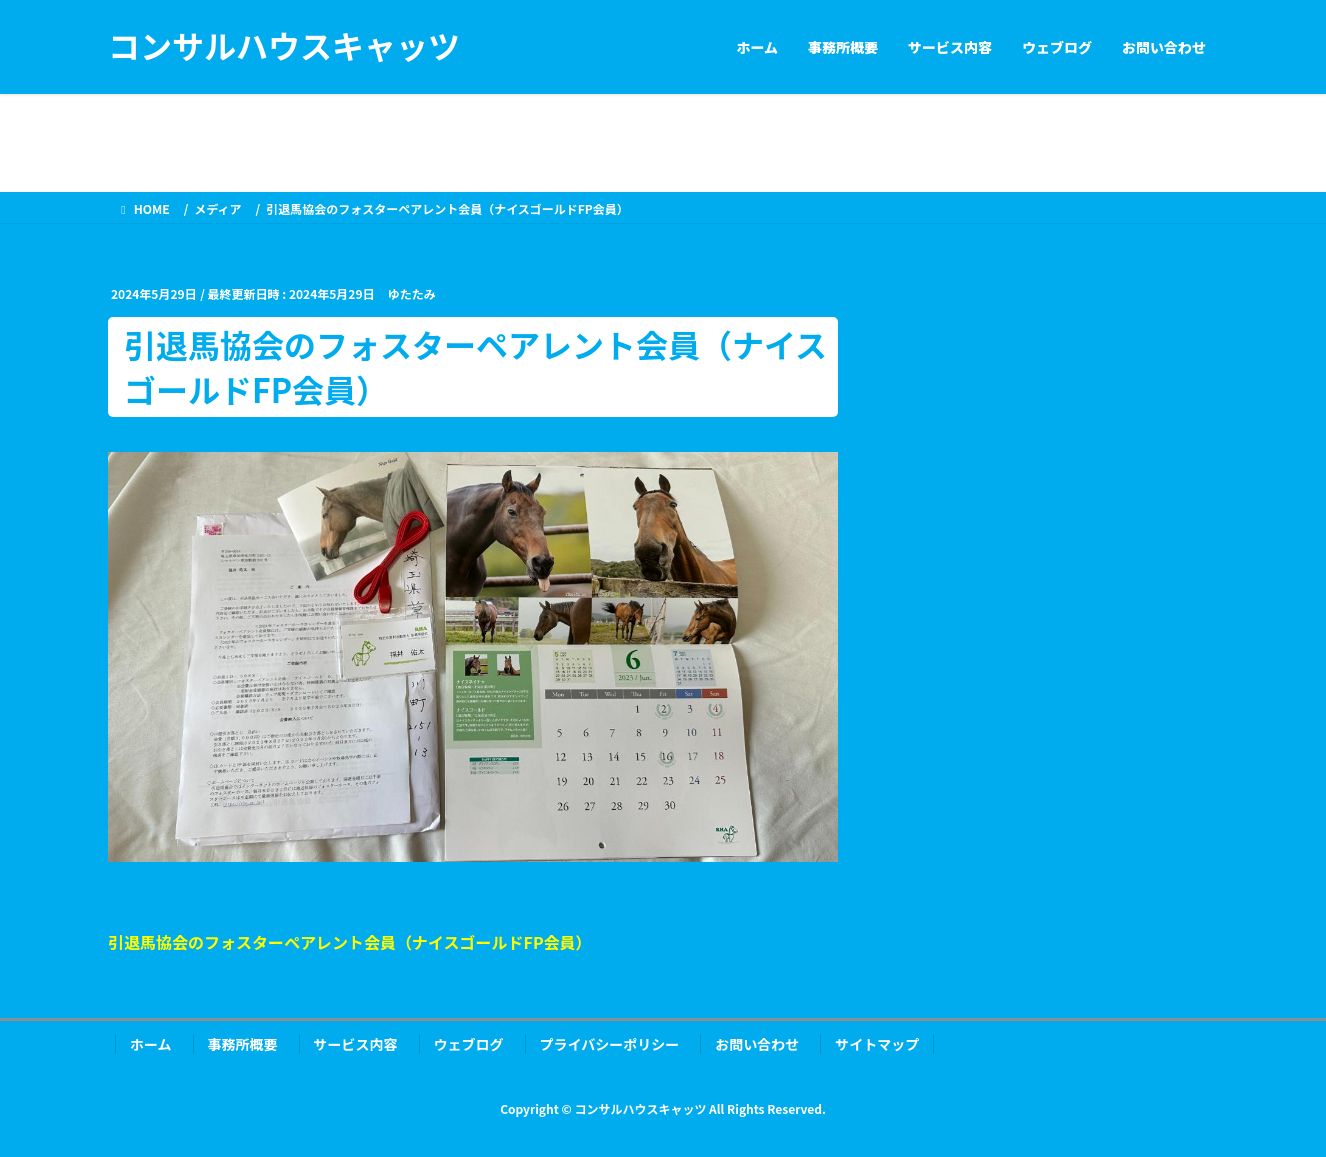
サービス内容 (356, 1044)
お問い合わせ (757, 1044)
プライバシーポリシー (610, 1044)
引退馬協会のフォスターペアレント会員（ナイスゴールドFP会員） (350, 942)
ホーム (151, 1044)
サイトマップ (877, 1044)
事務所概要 (243, 1044)
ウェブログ (469, 1044)
